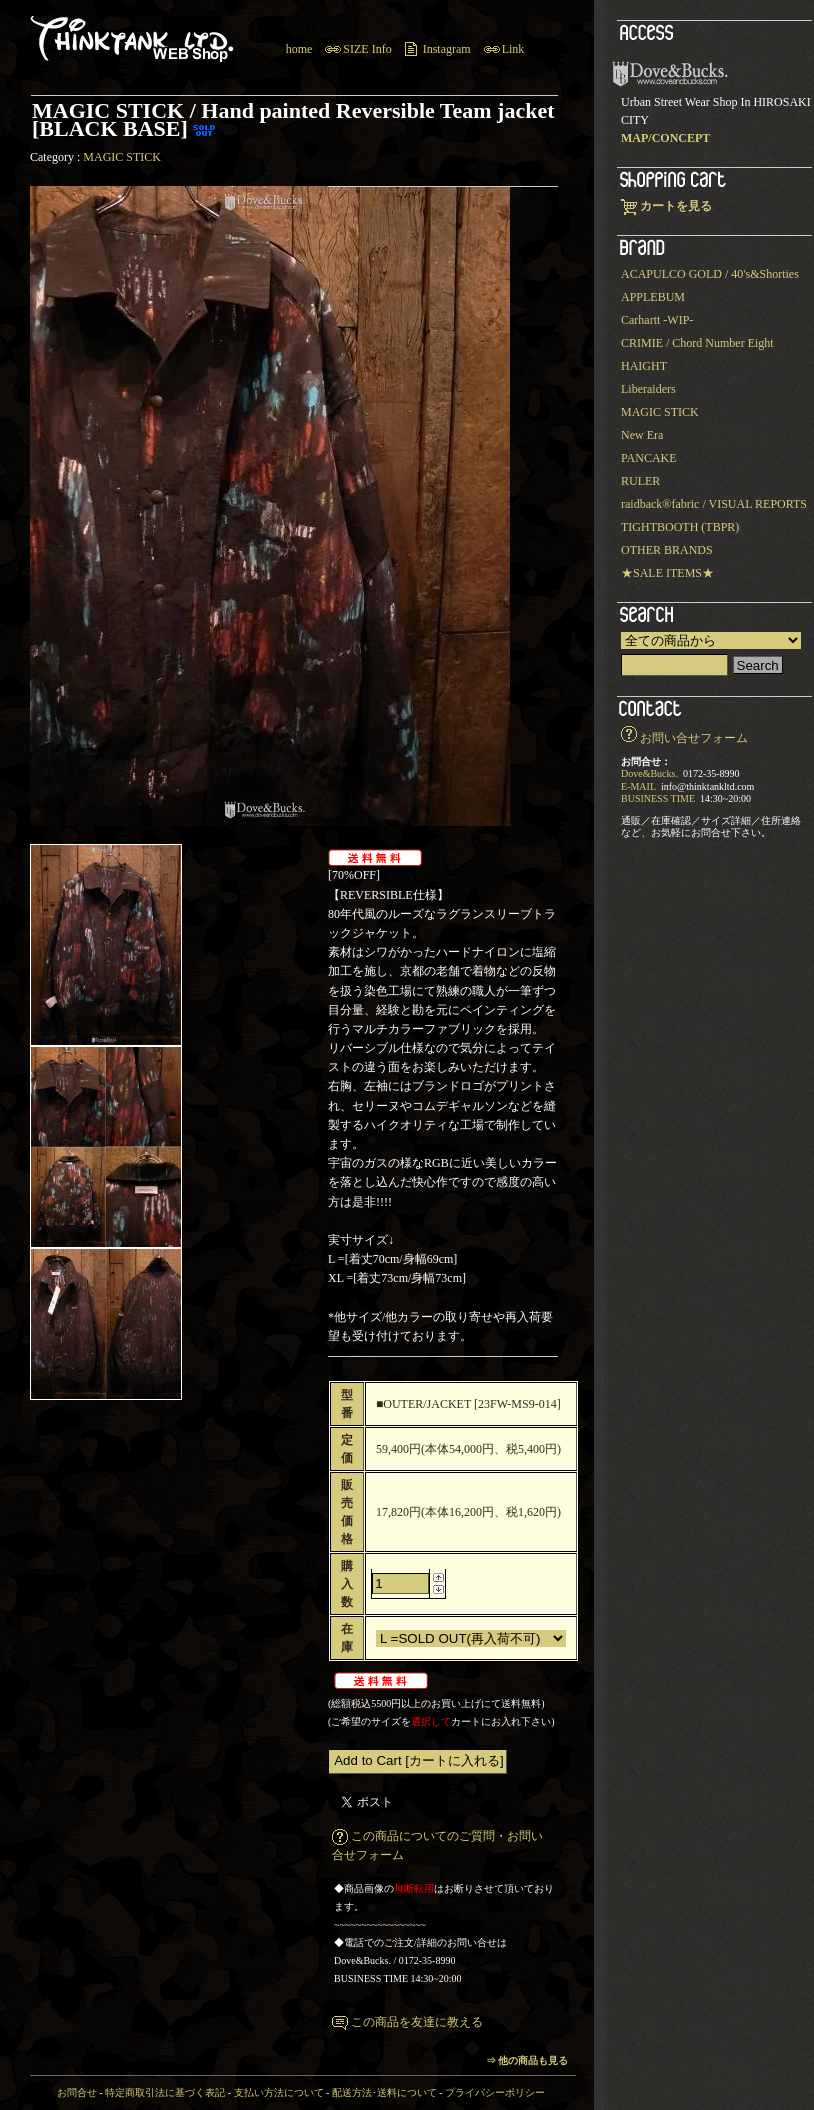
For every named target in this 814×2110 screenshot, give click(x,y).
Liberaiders (648, 389)
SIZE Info (367, 49)
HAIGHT (644, 366)
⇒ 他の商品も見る (527, 2060)
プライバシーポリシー (495, 2092)
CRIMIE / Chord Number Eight (697, 343)
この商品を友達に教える (417, 2022)
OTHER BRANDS (667, 550)
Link (513, 49)
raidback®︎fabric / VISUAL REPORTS (714, 504)
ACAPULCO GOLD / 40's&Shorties (710, 274)
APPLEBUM (653, 297)
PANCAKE (649, 458)
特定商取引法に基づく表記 (165, 2092)
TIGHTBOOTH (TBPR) (680, 527)
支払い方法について (279, 2092)
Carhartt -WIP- (657, 320)
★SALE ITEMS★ (667, 573)
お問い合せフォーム (694, 738)
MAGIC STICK (122, 157)
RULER (640, 481)
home (299, 49)
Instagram (447, 49)
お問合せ (77, 2092)
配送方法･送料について (384, 2092)
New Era (642, 435)
